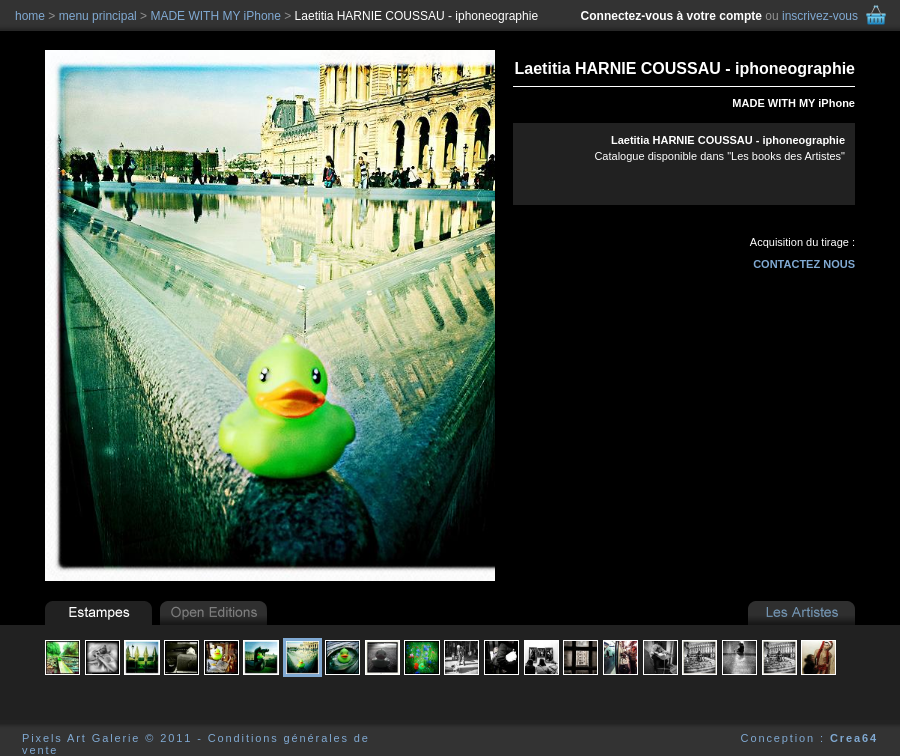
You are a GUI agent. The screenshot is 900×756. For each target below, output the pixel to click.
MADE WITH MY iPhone (793, 103)
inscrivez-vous (820, 16)
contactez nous (804, 264)
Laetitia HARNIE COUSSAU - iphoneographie (416, 16)
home (30, 16)
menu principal (98, 16)
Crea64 (854, 738)
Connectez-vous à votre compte (671, 16)
